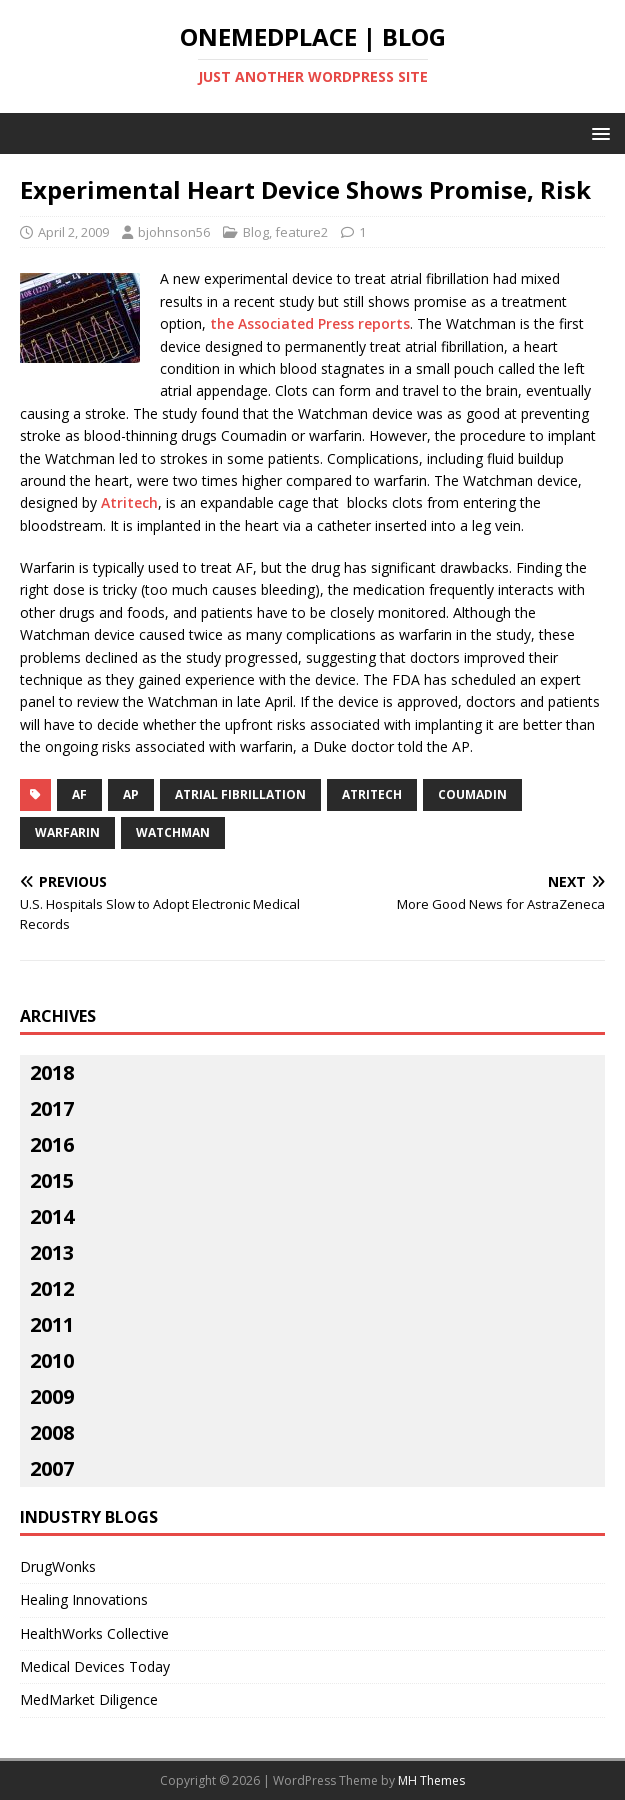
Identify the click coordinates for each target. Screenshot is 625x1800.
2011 (52, 1324)
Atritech (129, 502)
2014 (52, 1216)
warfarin (67, 832)
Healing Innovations (84, 1599)
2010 (52, 1360)
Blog (256, 232)
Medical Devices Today (95, 1666)
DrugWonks (58, 1566)
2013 (52, 1252)
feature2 (301, 232)
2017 (52, 1108)
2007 (52, 1468)
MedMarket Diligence (89, 1699)
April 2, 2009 (73, 232)
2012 (52, 1288)
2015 (52, 1180)
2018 (52, 1072)
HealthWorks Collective (94, 1633)
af (79, 794)
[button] (597, 132)
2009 (52, 1396)
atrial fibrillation (240, 794)
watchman (173, 832)
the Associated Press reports (310, 323)
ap (131, 794)
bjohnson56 (174, 232)
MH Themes (431, 1780)
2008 (52, 1432)
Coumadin (472, 794)
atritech (372, 794)
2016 (52, 1144)
